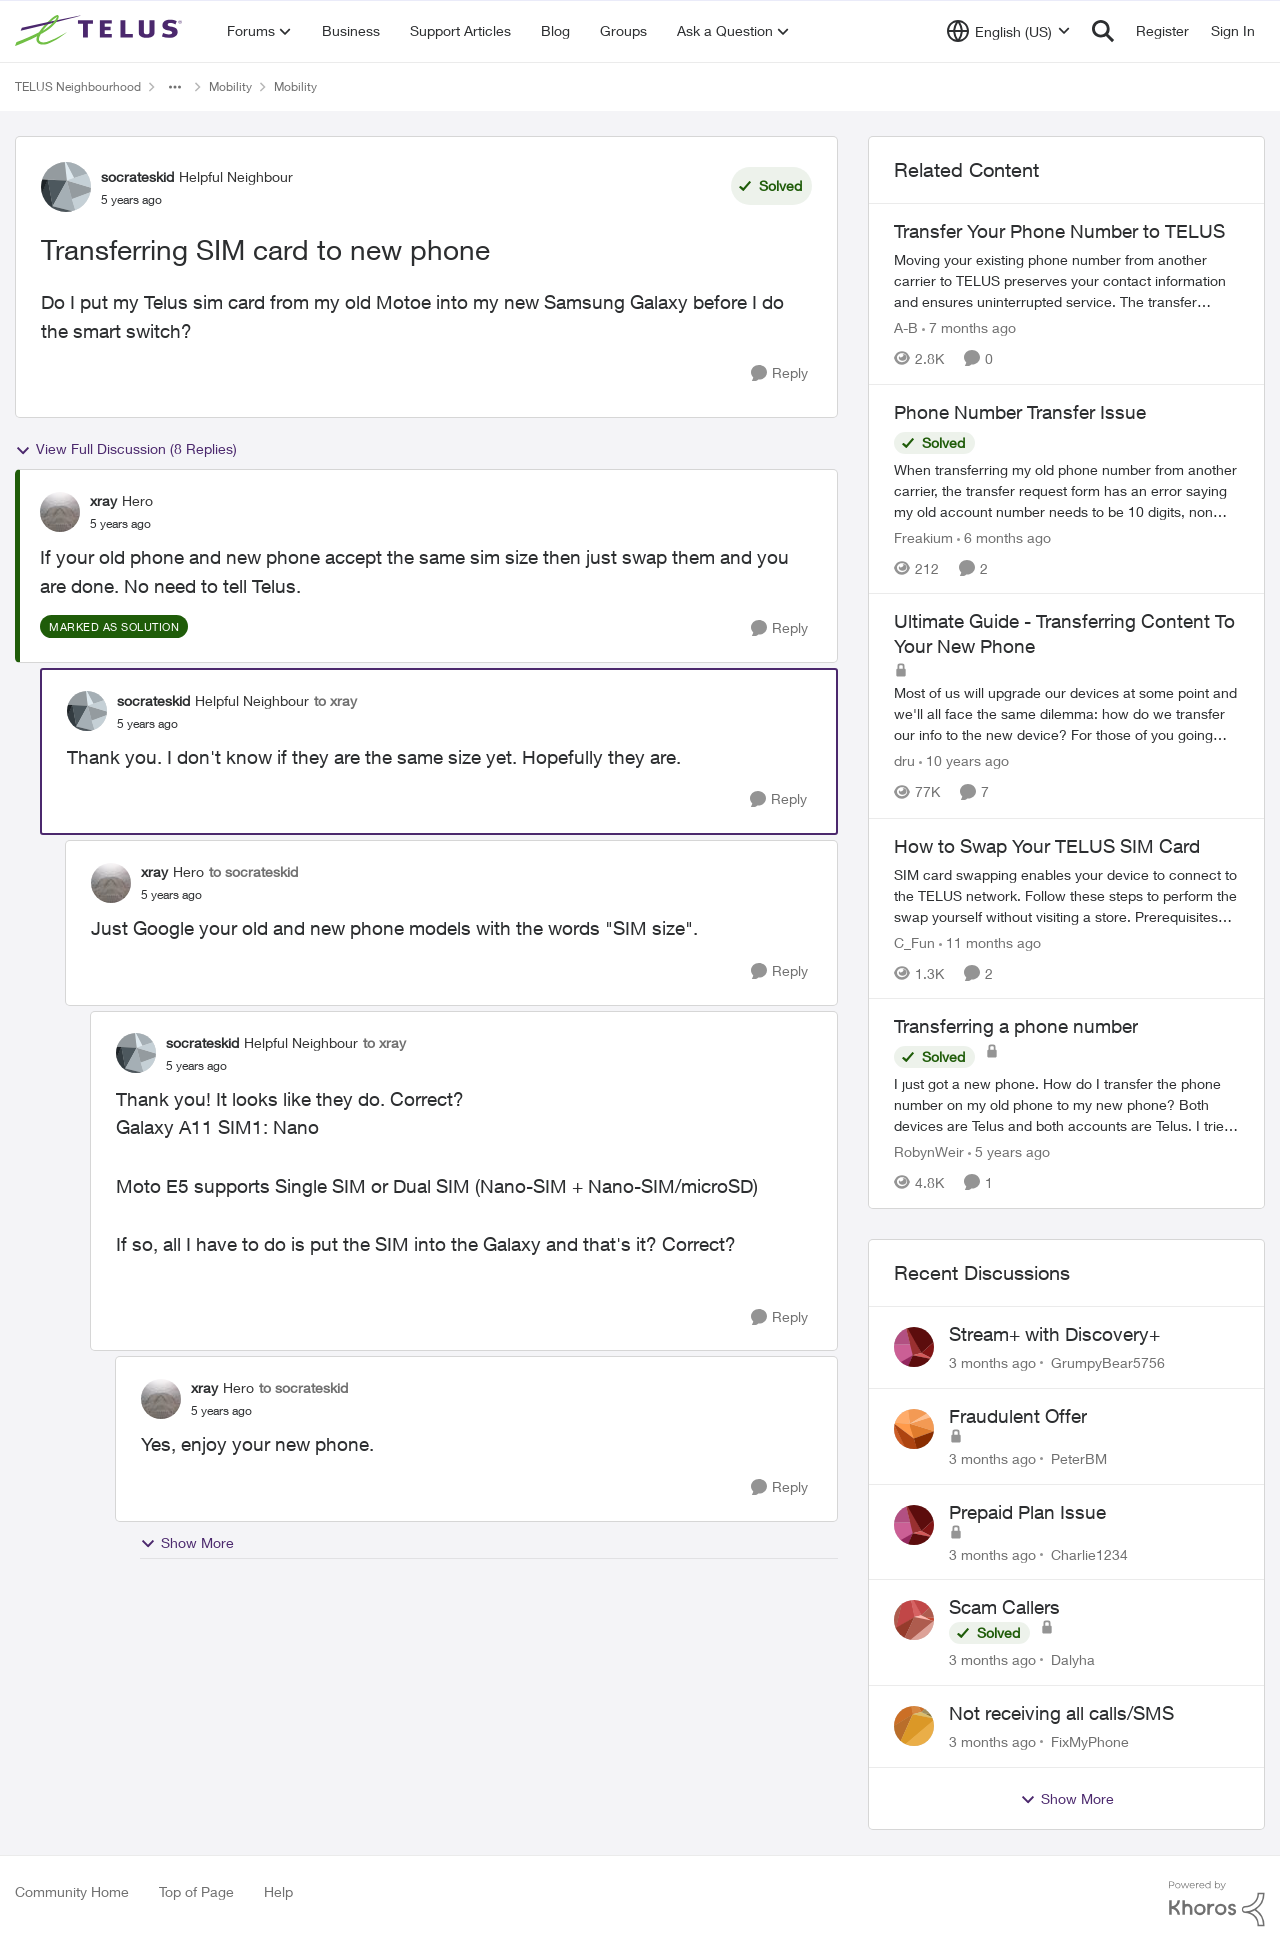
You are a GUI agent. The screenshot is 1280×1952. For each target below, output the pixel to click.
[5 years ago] (1009, 1151)
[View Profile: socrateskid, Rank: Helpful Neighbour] (66, 187)
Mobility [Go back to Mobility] (230, 86)
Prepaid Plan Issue (1027, 1512)
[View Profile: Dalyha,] (914, 1620)
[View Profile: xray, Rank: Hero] (60, 512)
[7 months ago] (969, 327)
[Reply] (779, 373)
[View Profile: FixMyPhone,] (914, 1726)
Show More (187, 1543)
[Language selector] (1008, 31)
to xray (335, 700)
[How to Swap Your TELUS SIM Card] (1066, 894)
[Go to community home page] (101, 31)
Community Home (72, 1891)
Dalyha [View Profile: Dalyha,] (1073, 1659)
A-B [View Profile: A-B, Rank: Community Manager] (906, 327)
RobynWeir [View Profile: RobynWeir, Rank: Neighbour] (929, 1151)
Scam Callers (1004, 1607)
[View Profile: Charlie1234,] (914, 1525)
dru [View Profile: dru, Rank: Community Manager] (904, 761)
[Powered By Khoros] (1217, 1904)
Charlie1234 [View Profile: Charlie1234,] (1089, 1553)
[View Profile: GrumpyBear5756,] (914, 1347)
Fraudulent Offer (1018, 1416)
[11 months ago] (990, 941)
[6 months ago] (1004, 536)
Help (278, 1891)
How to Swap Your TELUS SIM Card (1047, 846)
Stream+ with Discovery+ (1054, 1334)
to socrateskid (253, 871)
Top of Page (196, 1891)
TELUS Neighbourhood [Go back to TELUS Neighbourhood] (78, 86)
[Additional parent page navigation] (175, 87)
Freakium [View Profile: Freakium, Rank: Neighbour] (923, 536)
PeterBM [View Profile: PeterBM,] (1079, 1458)
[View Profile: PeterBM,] (914, 1429)
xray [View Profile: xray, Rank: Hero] (103, 500)
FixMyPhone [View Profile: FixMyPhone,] (1090, 1741)
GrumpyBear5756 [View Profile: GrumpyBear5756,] (1108, 1362)
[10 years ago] (964, 761)
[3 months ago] (992, 1362)
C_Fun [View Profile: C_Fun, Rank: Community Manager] (914, 941)
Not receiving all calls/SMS (1061, 1713)
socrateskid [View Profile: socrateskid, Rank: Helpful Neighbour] (137, 176)
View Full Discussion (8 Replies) (126, 449)
